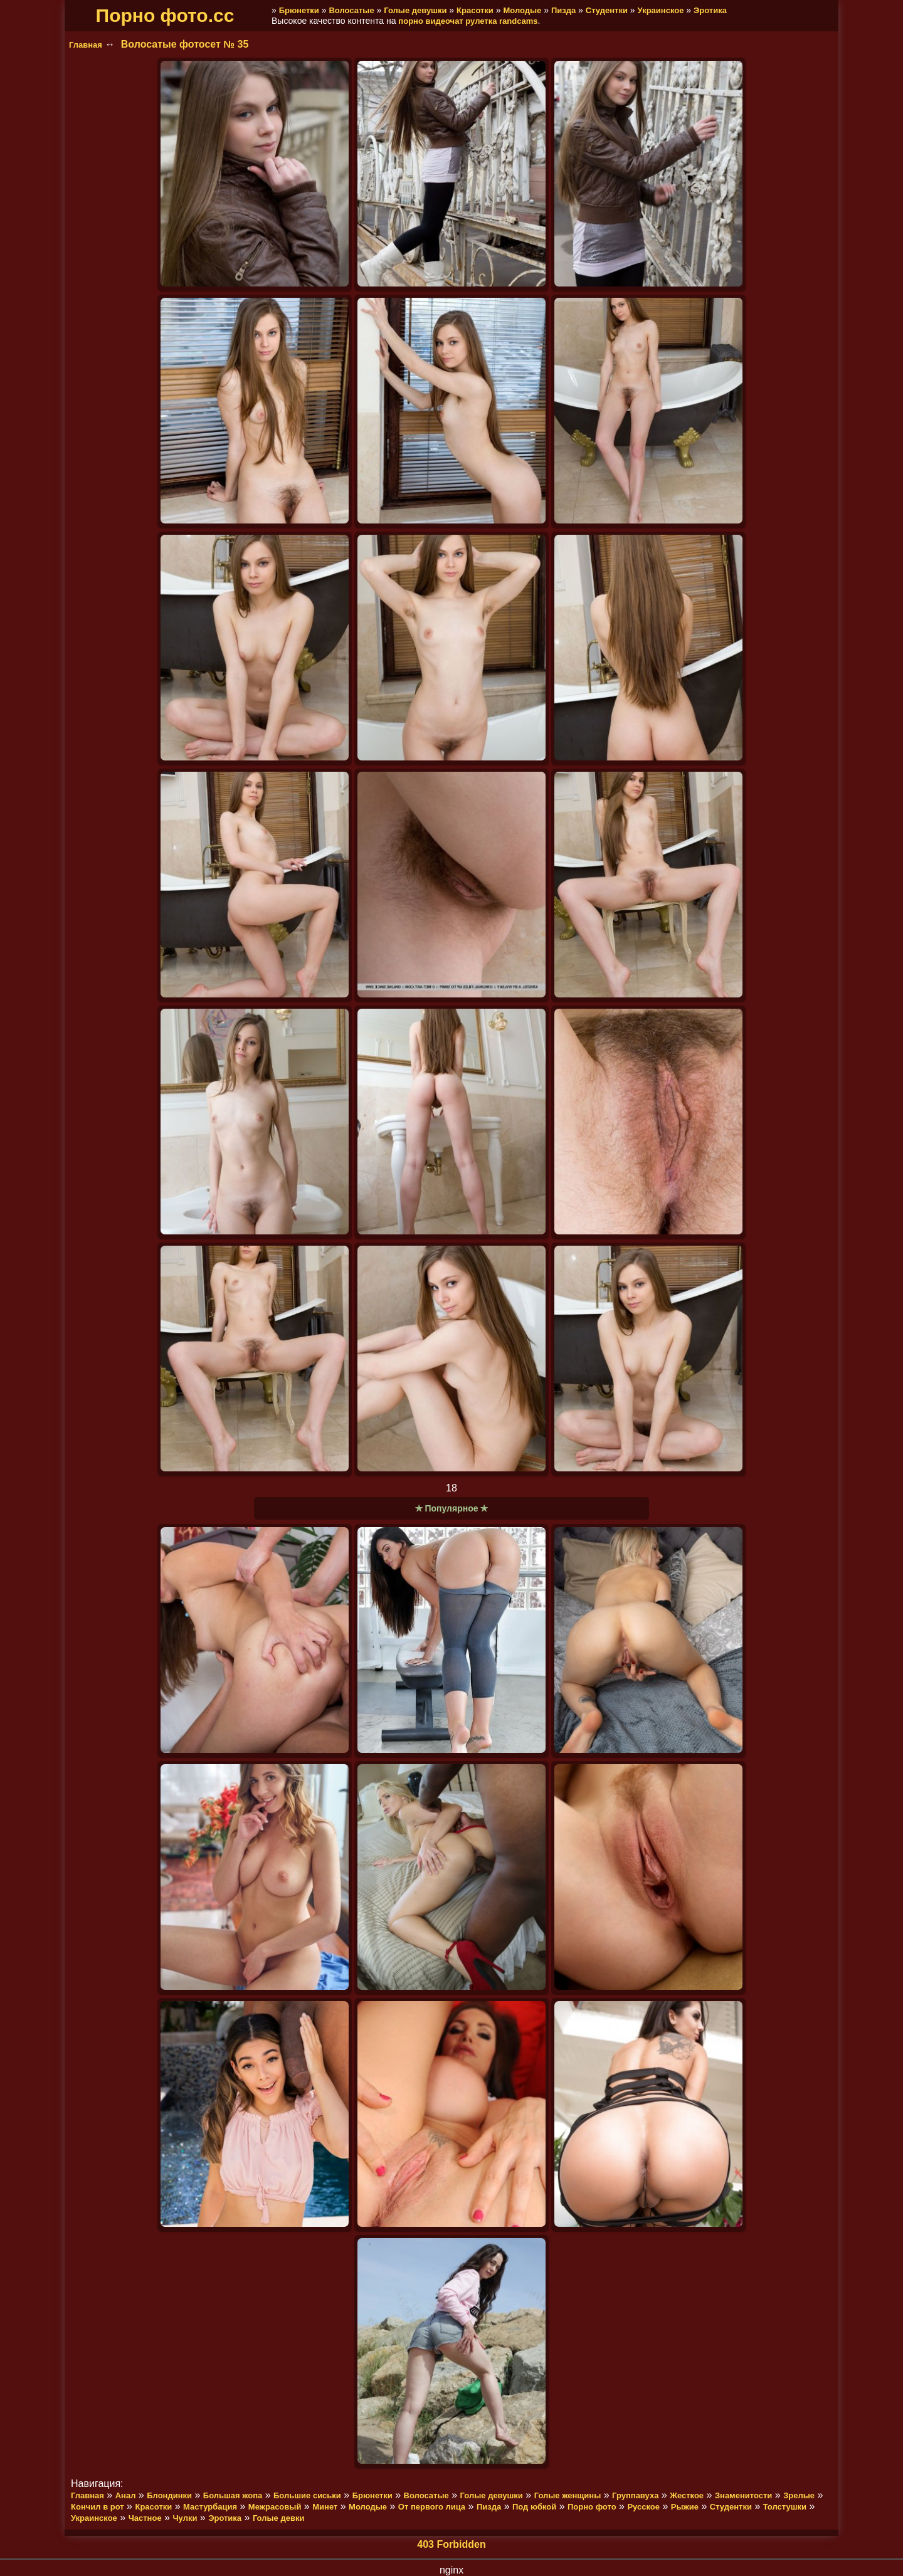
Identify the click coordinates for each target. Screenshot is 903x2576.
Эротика (710, 10)
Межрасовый (275, 2506)
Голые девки (279, 2518)
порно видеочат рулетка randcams (467, 21)
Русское (643, 2506)
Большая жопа (232, 2495)
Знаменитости (743, 2495)
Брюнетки (299, 10)
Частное (145, 2518)
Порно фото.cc (165, 15)
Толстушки (784, 2506)
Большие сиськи (307, 2495)
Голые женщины (567, 2495)
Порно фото (592, 2506)
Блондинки (169, 2495)
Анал (125, 2495)
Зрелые (799, 2495)
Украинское (661, 10)
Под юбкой (534, 2506)
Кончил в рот (97, 2506)
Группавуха (635, 2495)
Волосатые (351, 10)
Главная (85, 45)
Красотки (475, 10)
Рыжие (685, 2506)
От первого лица (431, 2506)
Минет (324, 2506)
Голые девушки (415, 10)
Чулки (184, 2518)
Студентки (607, 10)
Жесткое (687, 2495)
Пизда (563, 10)
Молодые (522, 10)
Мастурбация (210, 2506)
